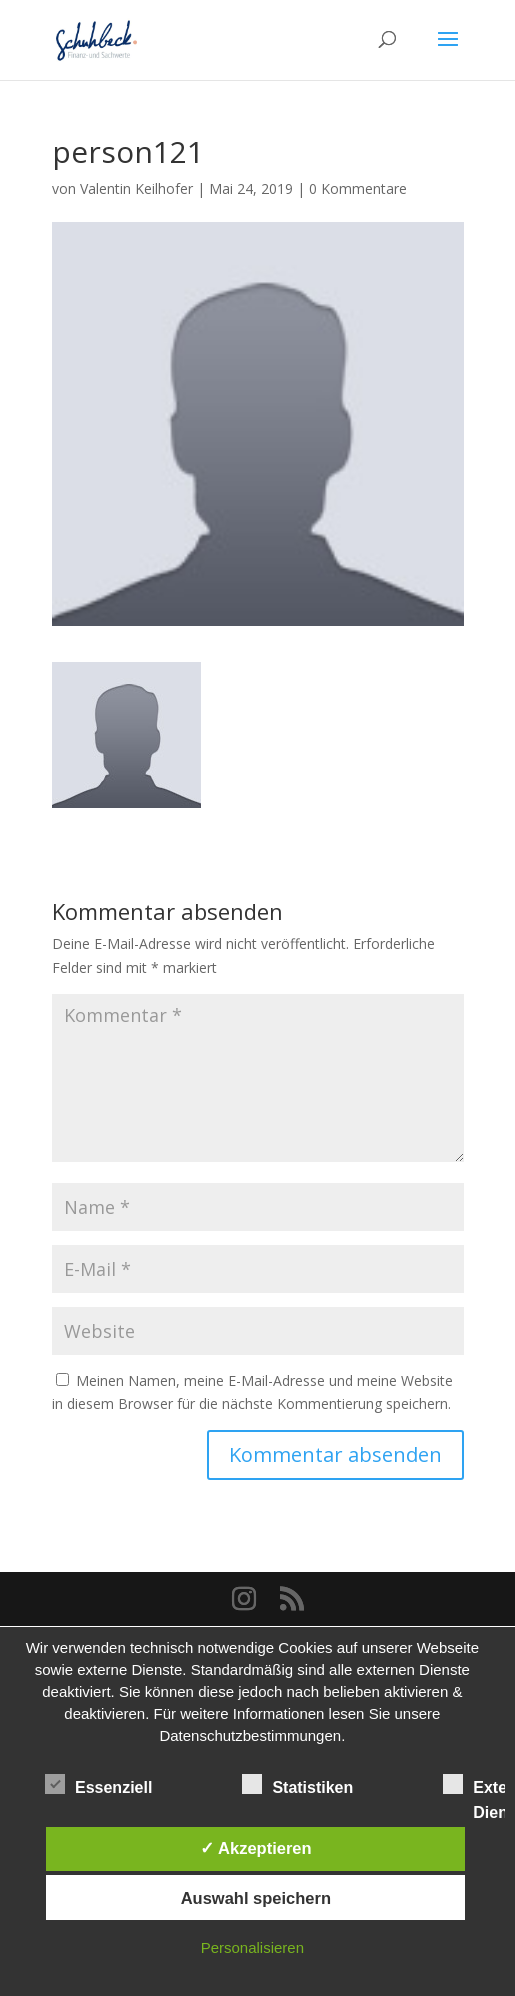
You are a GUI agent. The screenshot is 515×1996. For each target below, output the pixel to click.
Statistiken (297, 1785)
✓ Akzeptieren (256, 1848)
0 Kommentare (358, 188)
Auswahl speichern (256, 1898)
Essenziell (98, 1785)
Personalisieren (252, 1947)
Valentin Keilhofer (136, 188)
